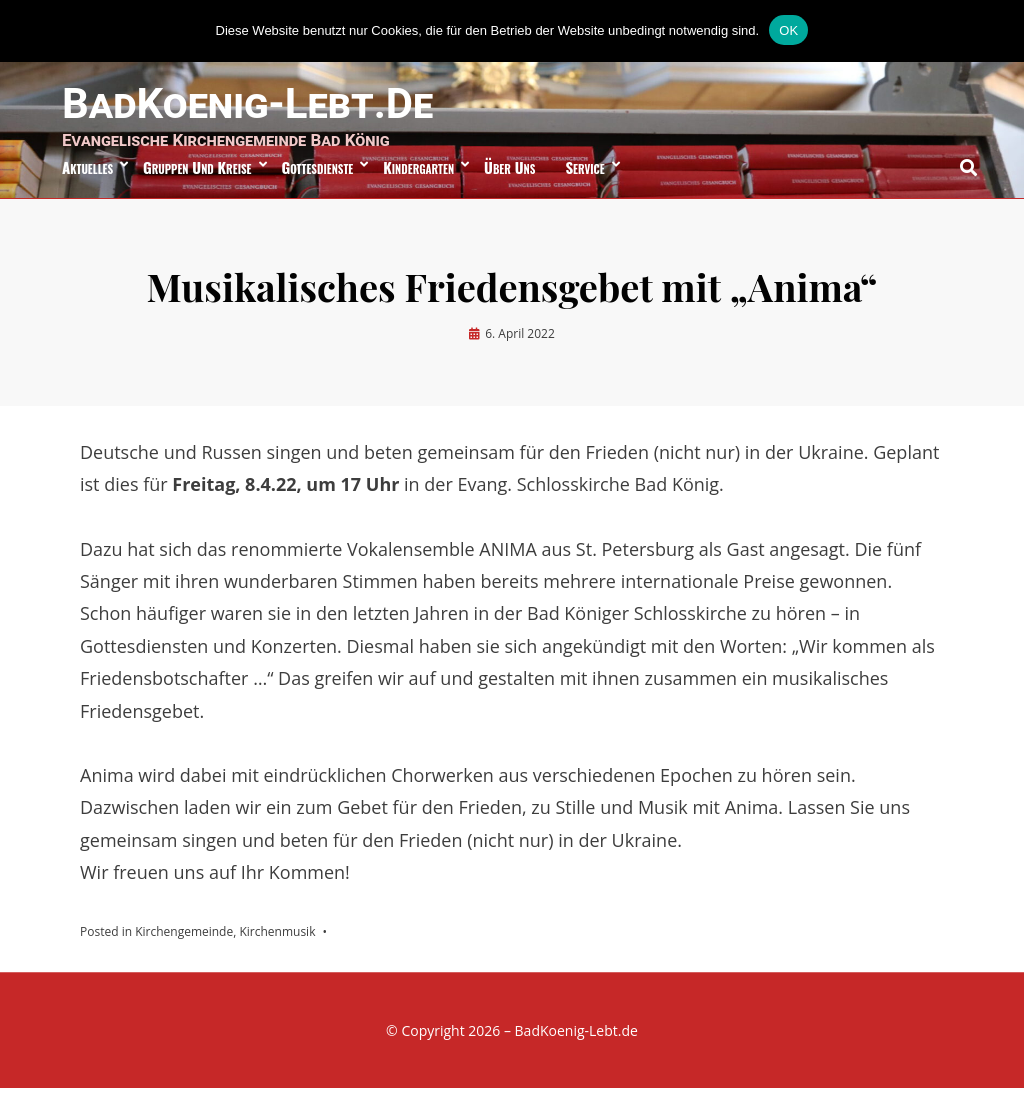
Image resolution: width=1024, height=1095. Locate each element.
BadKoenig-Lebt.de (256, 105)
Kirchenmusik (277, 937)
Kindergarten (418, 173)
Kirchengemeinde (184, 937)
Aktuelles (87, 173)
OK (788, 30)
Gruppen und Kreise (197, 173)
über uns (509, 173)
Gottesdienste (318, 173)
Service (584, 173)
